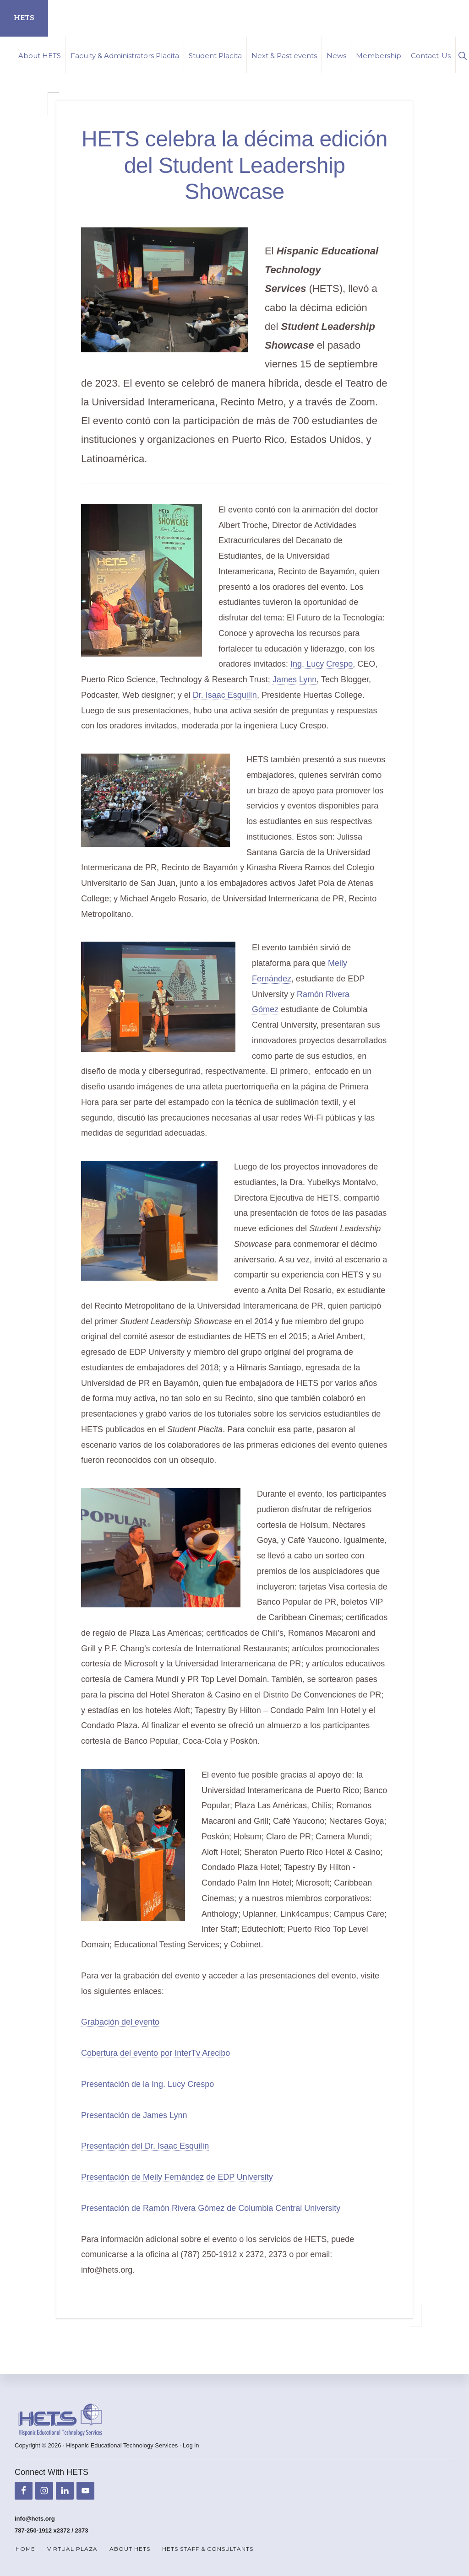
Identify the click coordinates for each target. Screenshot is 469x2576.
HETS (24, 18)
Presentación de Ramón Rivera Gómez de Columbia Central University (210, 2208)
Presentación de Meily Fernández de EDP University (177, 2177)
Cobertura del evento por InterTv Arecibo (155, 2053)
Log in (191, 2445)
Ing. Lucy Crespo (321, 663)
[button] (462, 55)
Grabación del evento (120, 2021)
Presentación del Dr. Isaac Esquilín (145, 2145)
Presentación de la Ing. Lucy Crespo (147, 2084)
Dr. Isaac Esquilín (225, 695)
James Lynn (294, 679)
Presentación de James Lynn (134, 2115)
